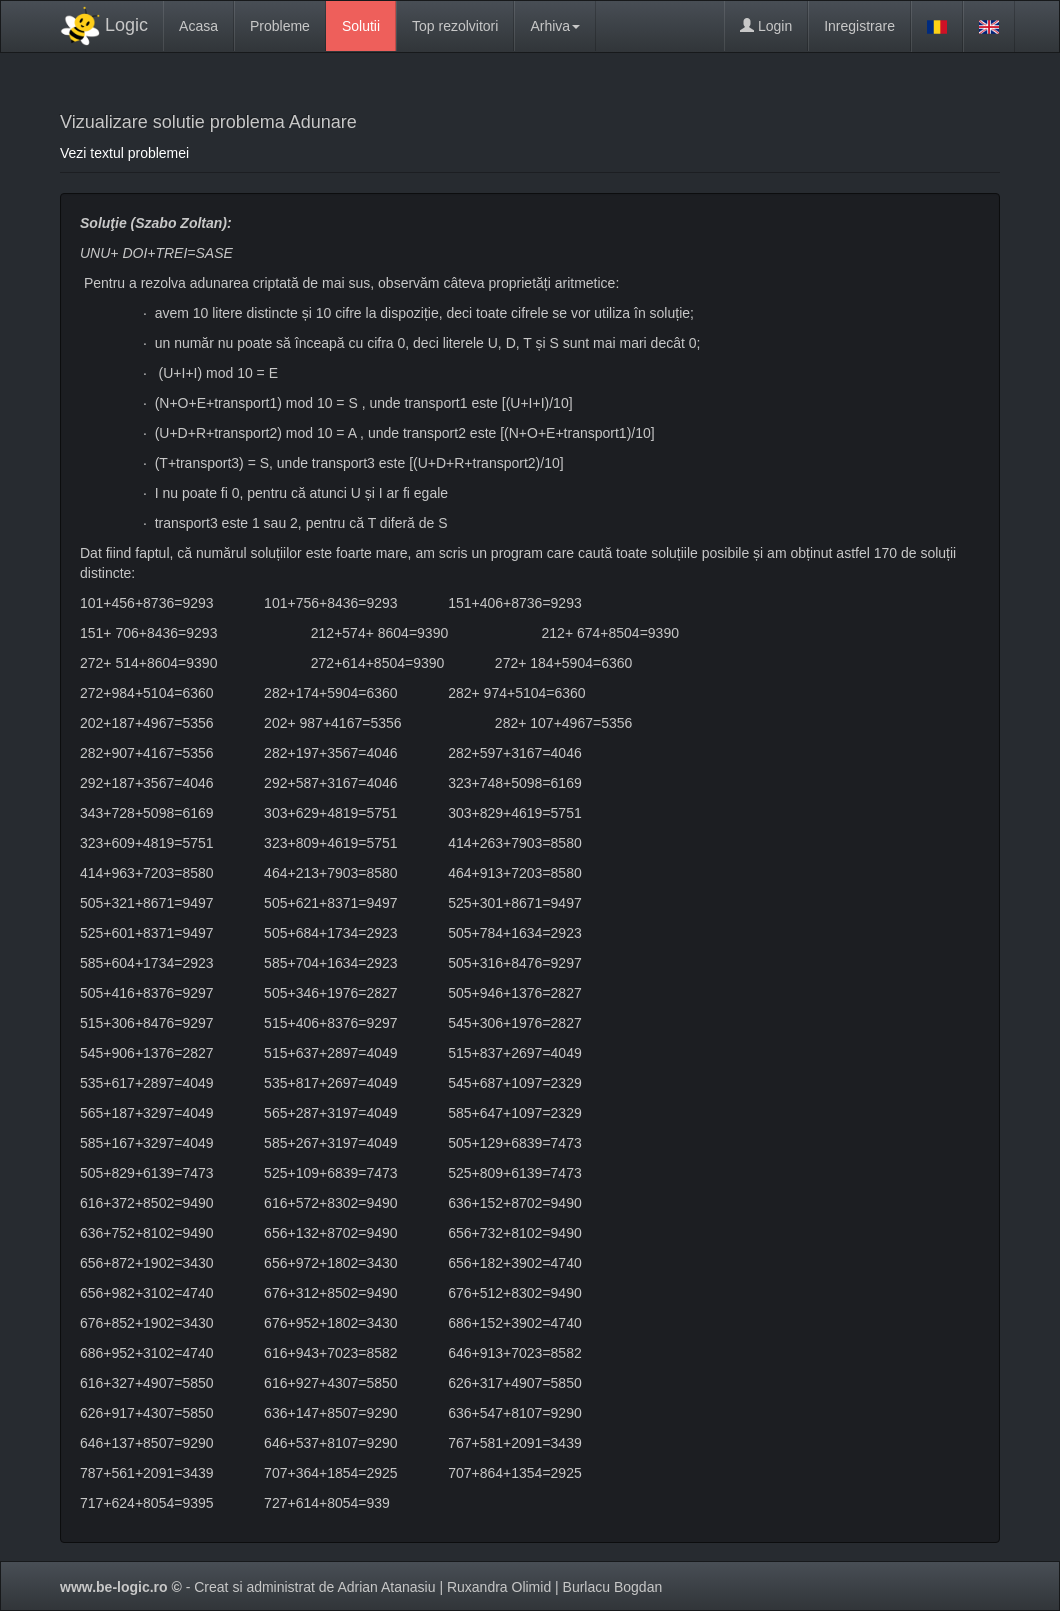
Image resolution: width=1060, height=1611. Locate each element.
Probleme (280, 26)
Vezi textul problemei (124, 153)
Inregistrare (859, 26)
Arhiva (555, 26)
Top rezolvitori (455, 26)
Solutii (361, 26)
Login (766, 26)
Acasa (198, 26)
